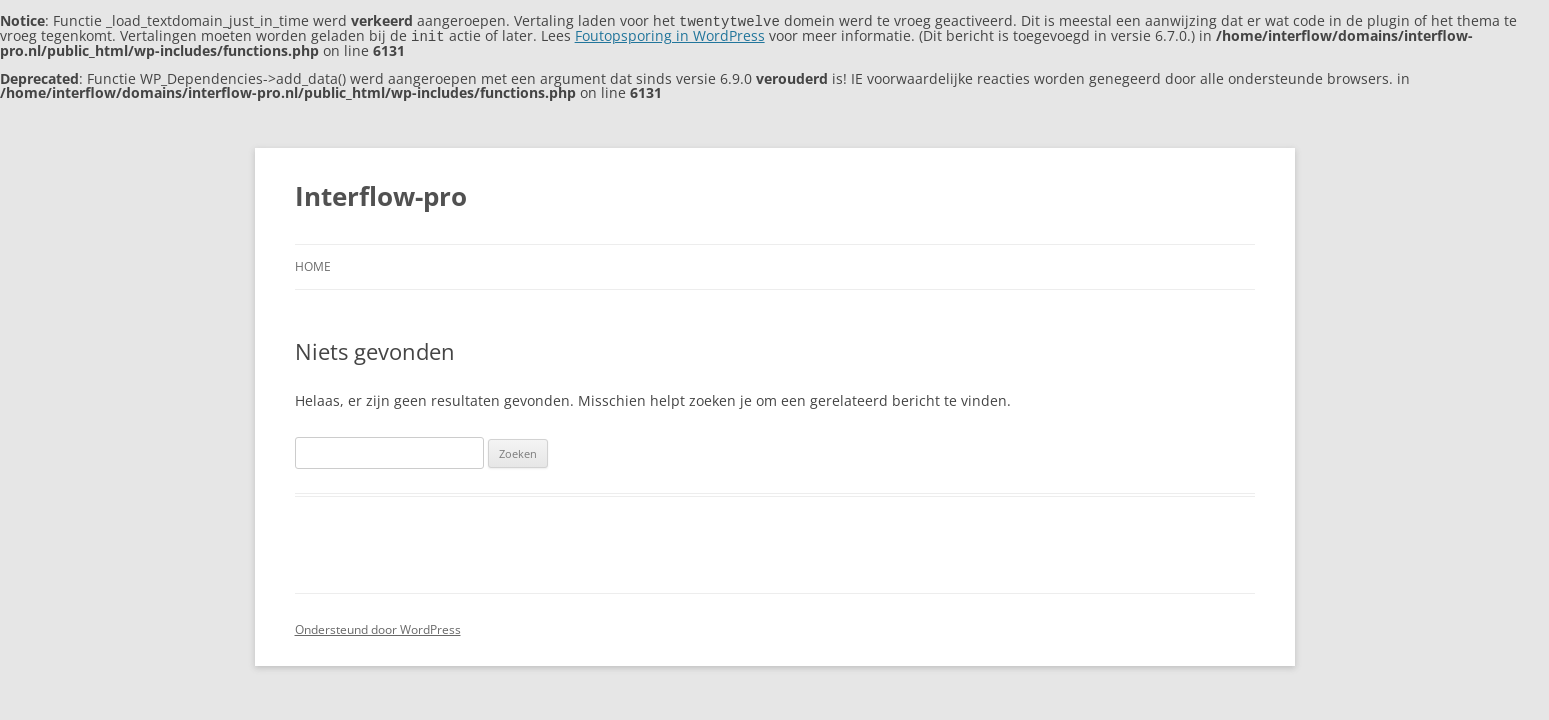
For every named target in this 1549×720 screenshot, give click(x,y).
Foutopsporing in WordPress (670, 34)
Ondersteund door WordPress (378, 627)
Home (313, 264)
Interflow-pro (381, 194)
